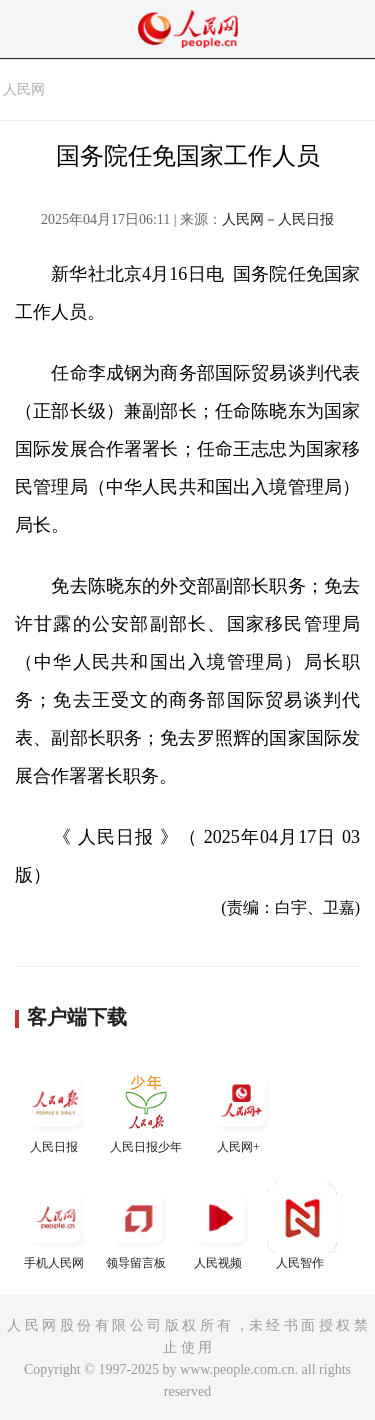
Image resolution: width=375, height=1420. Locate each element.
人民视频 (220, 1226)
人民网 (24, 89)
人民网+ (241, 1110)
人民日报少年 (146, 1110)
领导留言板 (138, 1226)
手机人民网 (56, 1226)
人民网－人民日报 (278, 219)
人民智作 (302, 1226)
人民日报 (56, 1110)
